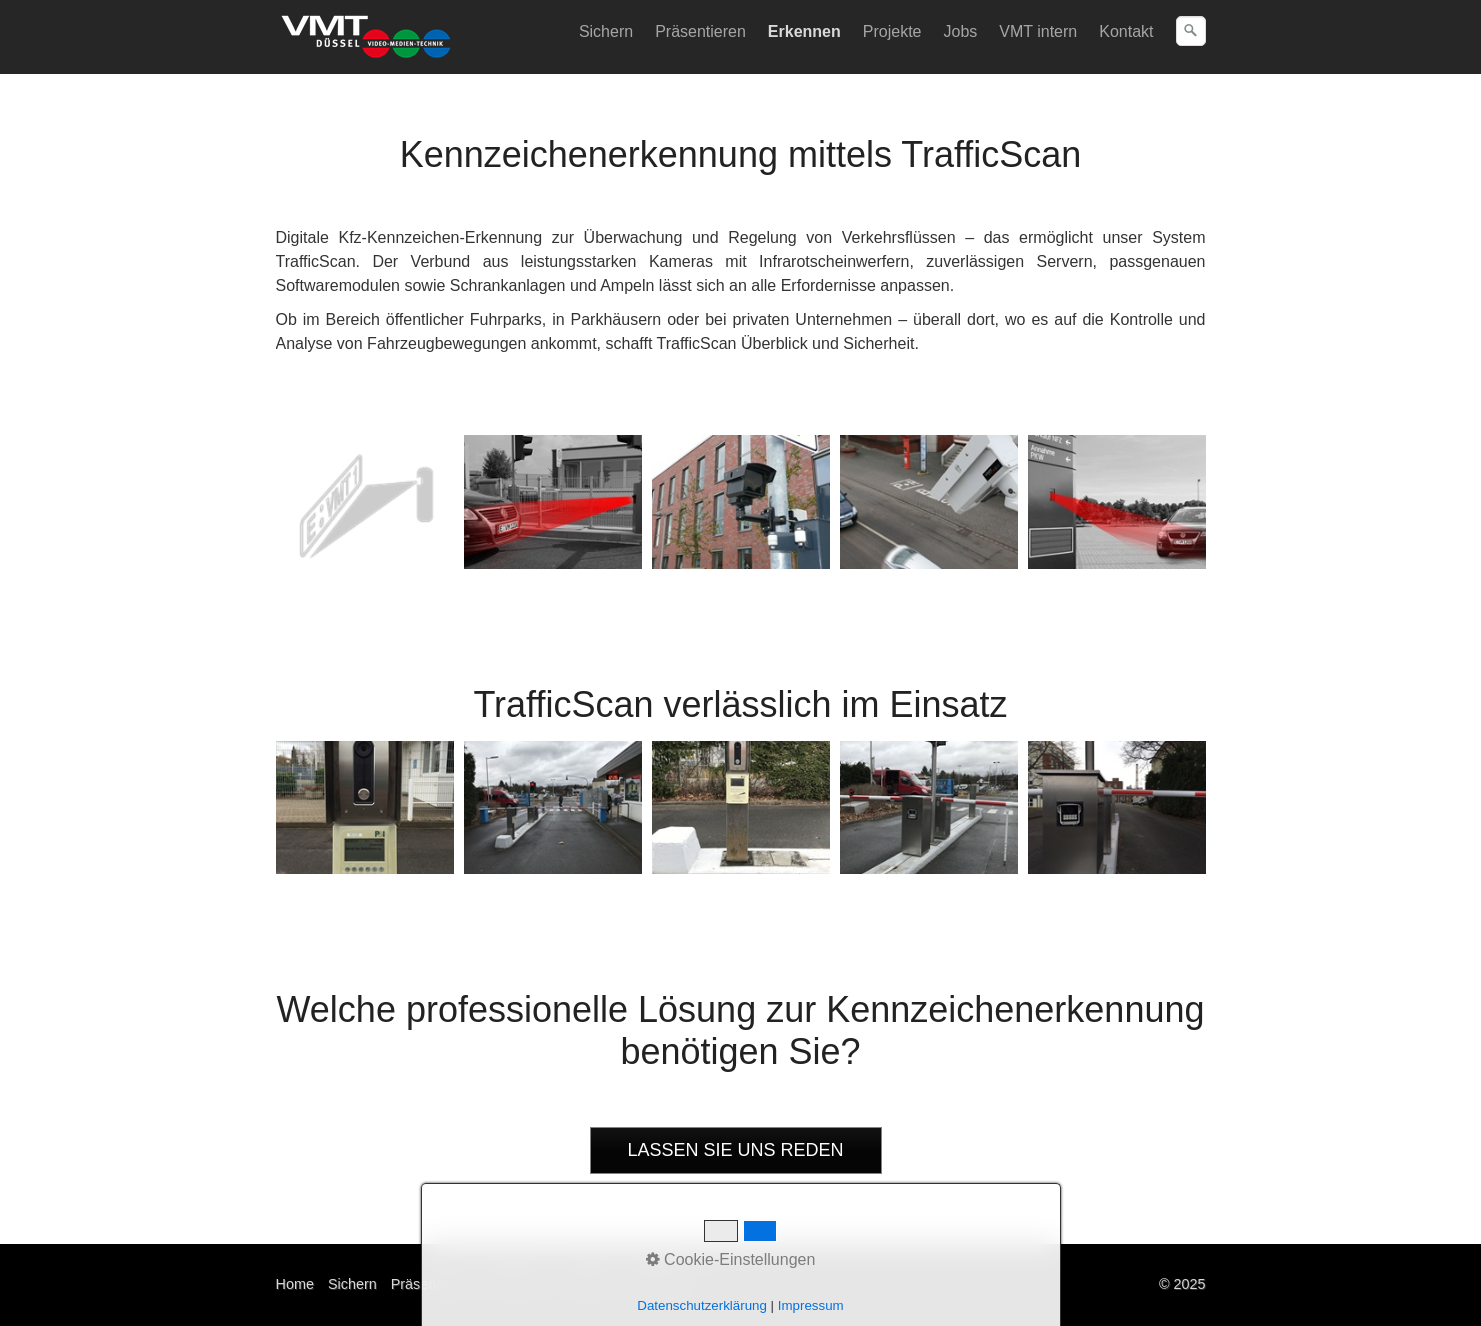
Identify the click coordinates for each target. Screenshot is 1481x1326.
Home (295, 1284)
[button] (736, 1150)
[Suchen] (1191, 31)
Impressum (660, 1284)
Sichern (606, 31)
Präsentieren (700, 31)
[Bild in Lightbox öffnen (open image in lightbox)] (365, 502)
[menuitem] (607, 32)
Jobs (960, 31)
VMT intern (1038, 31)
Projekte (892, 31)
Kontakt (1126, 31)
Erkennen (804, 31)
